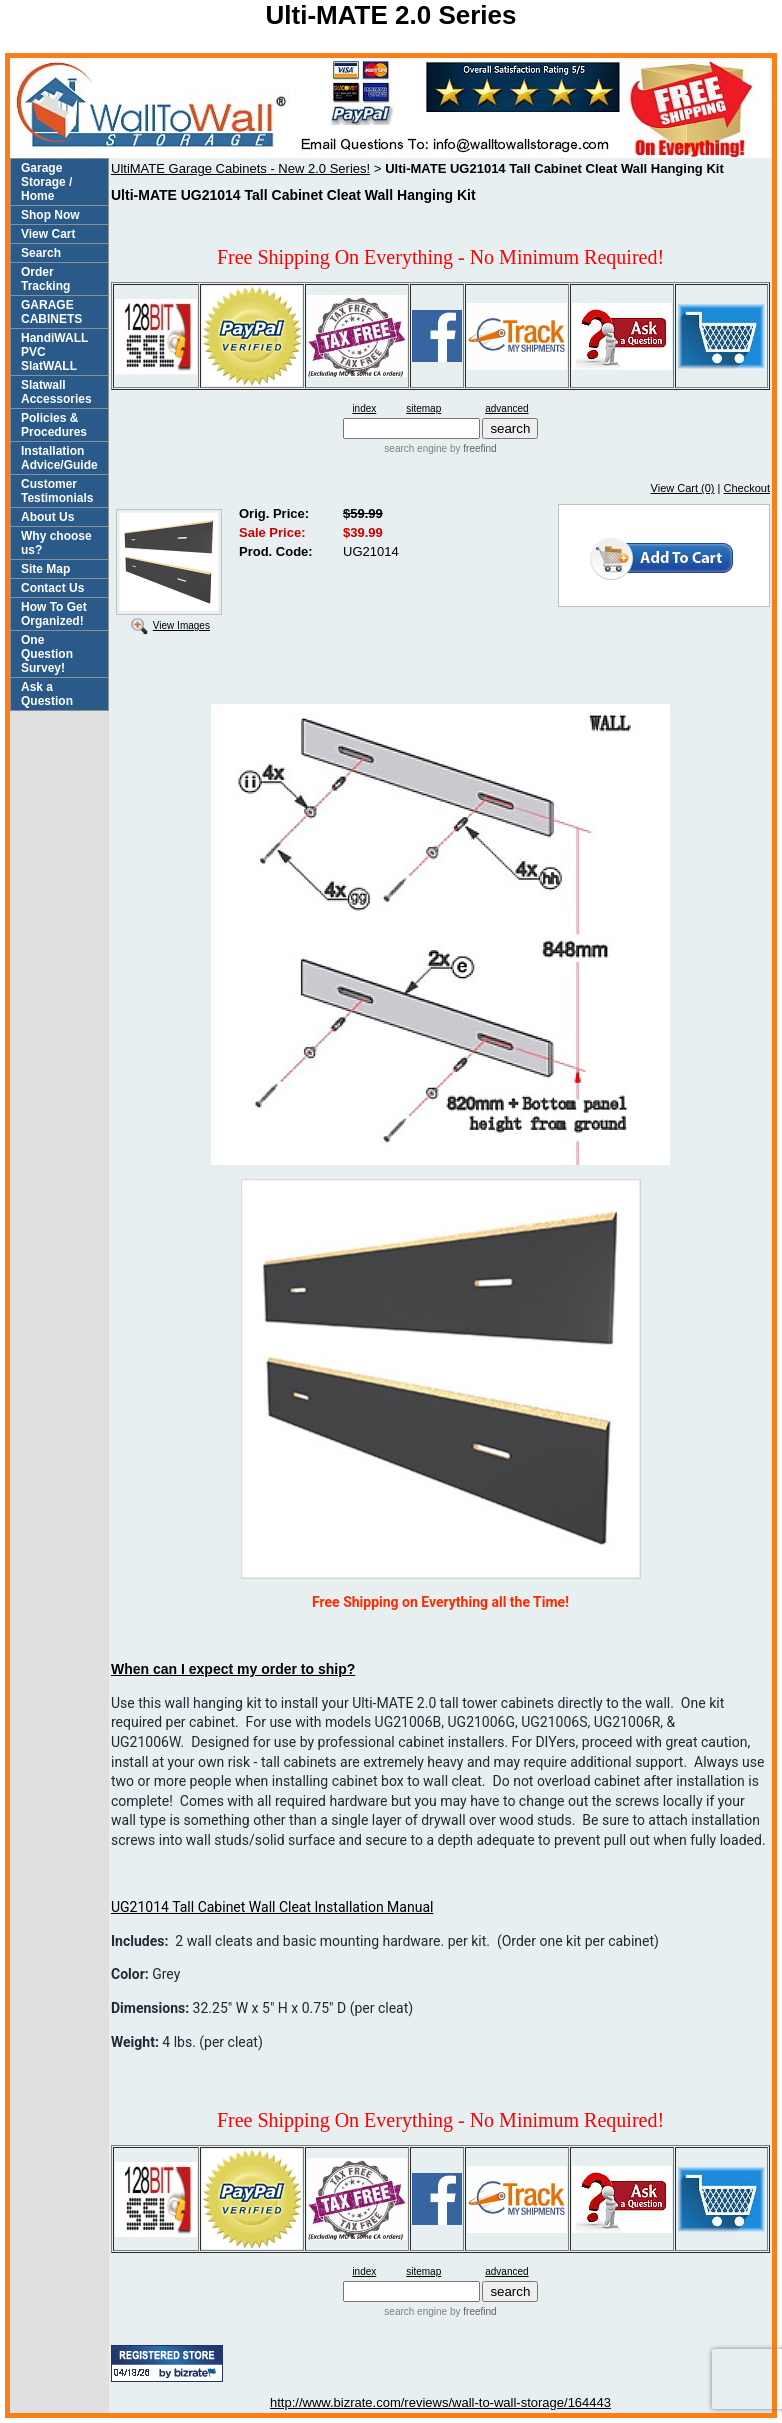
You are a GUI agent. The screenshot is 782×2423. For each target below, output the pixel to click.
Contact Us (52, 588)
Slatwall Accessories (56, 392)
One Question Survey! (47, 654)
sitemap (423, 408)
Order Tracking (45, 279)
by (471, 448)
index (364, 408)
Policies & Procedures (54, 425)
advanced (506, 408)
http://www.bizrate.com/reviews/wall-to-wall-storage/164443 (440, 2402)
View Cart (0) (683, 488)
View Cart (48, 234)
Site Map (45, 569)
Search (41, 253)
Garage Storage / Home (46, 182)
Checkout (747, 488)
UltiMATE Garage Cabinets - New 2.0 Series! (240, 168)
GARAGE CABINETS (51, 312)
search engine (415, 448)
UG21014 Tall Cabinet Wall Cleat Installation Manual (272, 1907)
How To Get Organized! (54, 614)
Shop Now (50, 215)
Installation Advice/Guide (59, 458)
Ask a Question (47, 694)
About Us (47, 517)
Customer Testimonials (57, 491)
